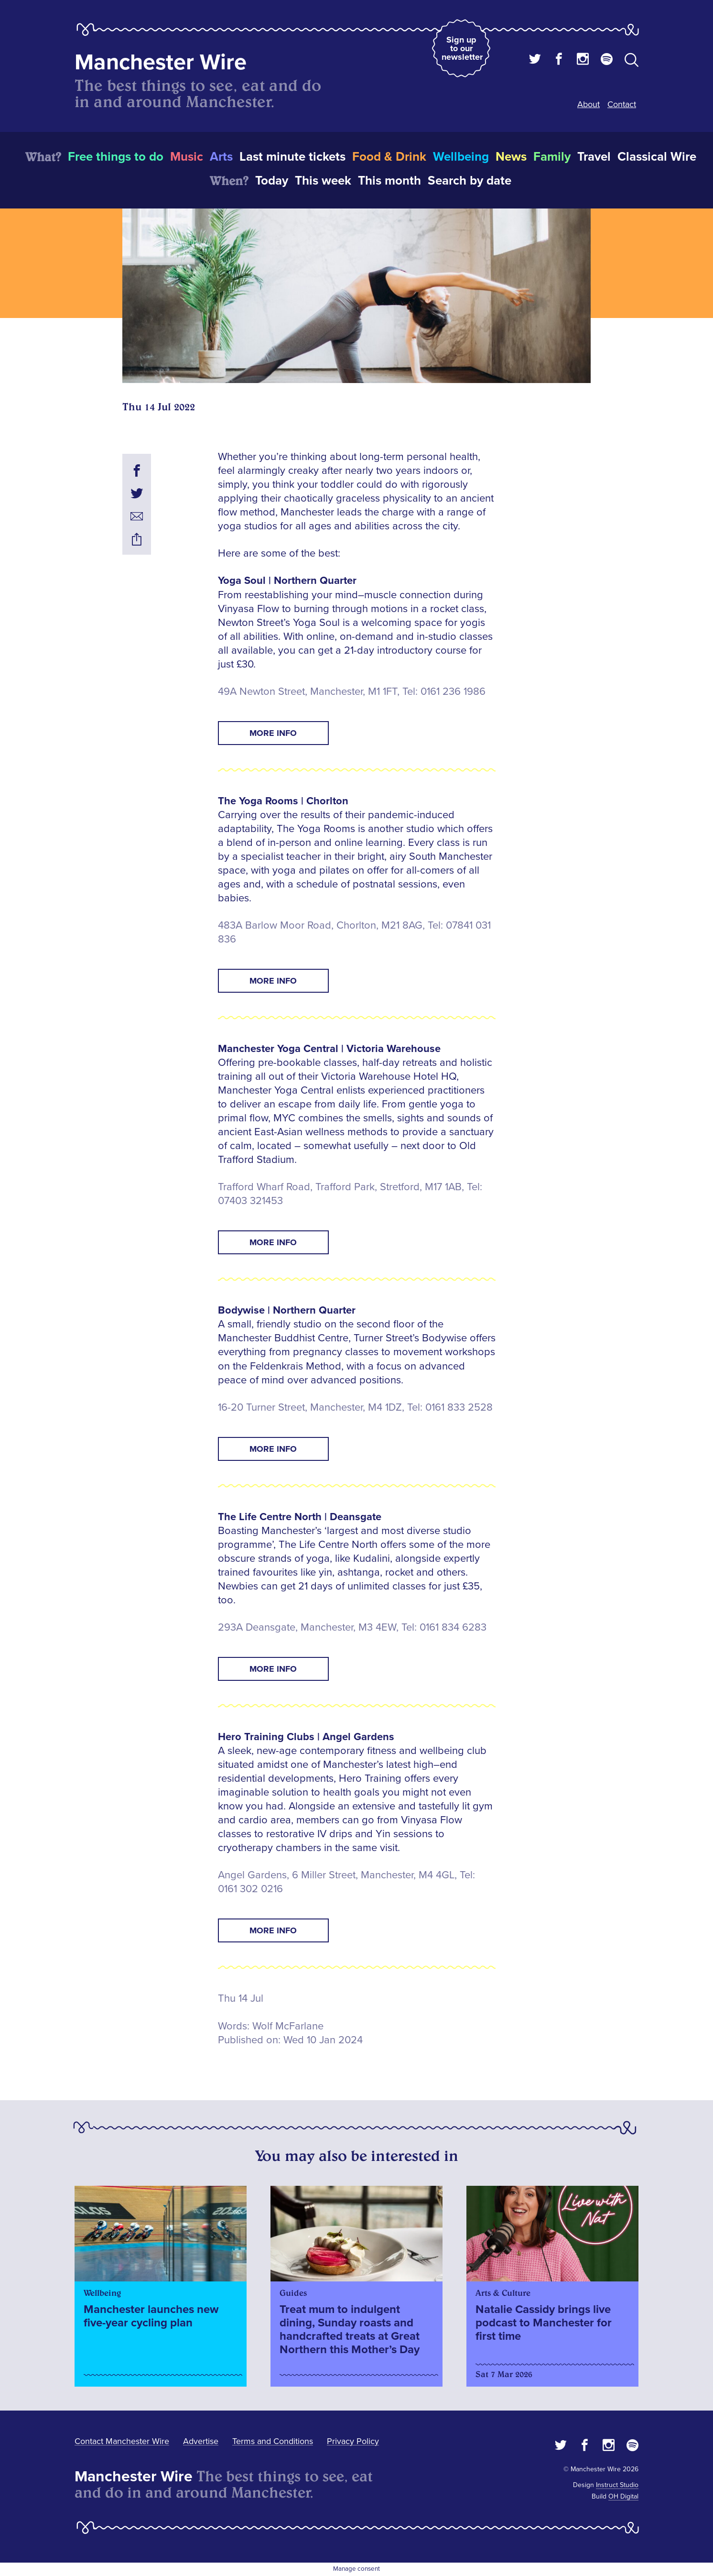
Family (552, 156)
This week (323, 180)
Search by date (469, 180)
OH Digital (623, 2496)
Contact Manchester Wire (122, 2441)
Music (186, 156)
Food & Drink (389, 156)
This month (389, 180)
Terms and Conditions (272, 2441)
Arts (221, 156)
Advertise (200, 2441)
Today (271, 180)
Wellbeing (461, 156)
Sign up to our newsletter (462, 48)
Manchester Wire (161, 62)
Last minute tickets (292, 156)
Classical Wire (656, 156)
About (588, 104)
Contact (621, 104)
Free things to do (115, 156)
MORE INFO (273, 733)
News (511, 156)
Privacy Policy (353, 2441)
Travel (594, 156)
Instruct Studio (617, 2485)
